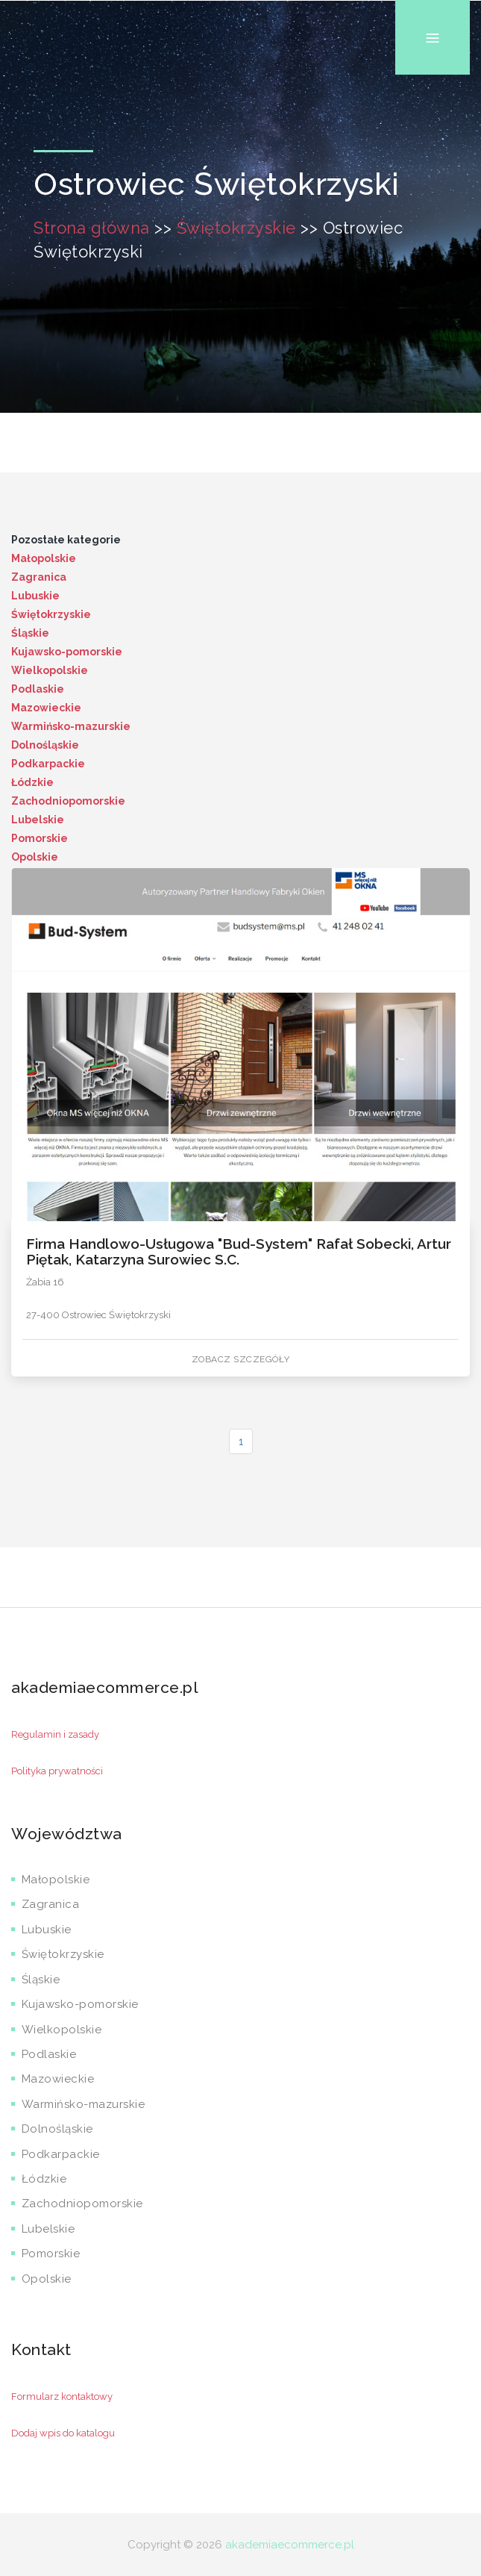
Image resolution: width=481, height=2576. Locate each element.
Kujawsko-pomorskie (66, 652)
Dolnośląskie (45, 745)
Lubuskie (35, 596)
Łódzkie (32, 782)
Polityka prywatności (57, 1771)
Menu (432, 0)
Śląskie (30, 633)
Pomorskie (39, 838)
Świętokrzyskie (236, 227)
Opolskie (34, 857)
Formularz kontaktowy (62, 2396)
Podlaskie (37, 689)
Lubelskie (37, 820)
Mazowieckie (46, 708)
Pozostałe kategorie (66, 540)
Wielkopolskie (49, 670)
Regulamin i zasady (55, 1734)
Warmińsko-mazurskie (71, 726)
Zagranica (38, 577)
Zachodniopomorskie (68, 801)
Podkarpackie (48, 764)
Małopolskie (43, 558)
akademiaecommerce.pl (289, 2544)
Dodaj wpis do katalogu (63, 2433)
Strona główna (92, 227)
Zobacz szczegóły (241, 1359)
